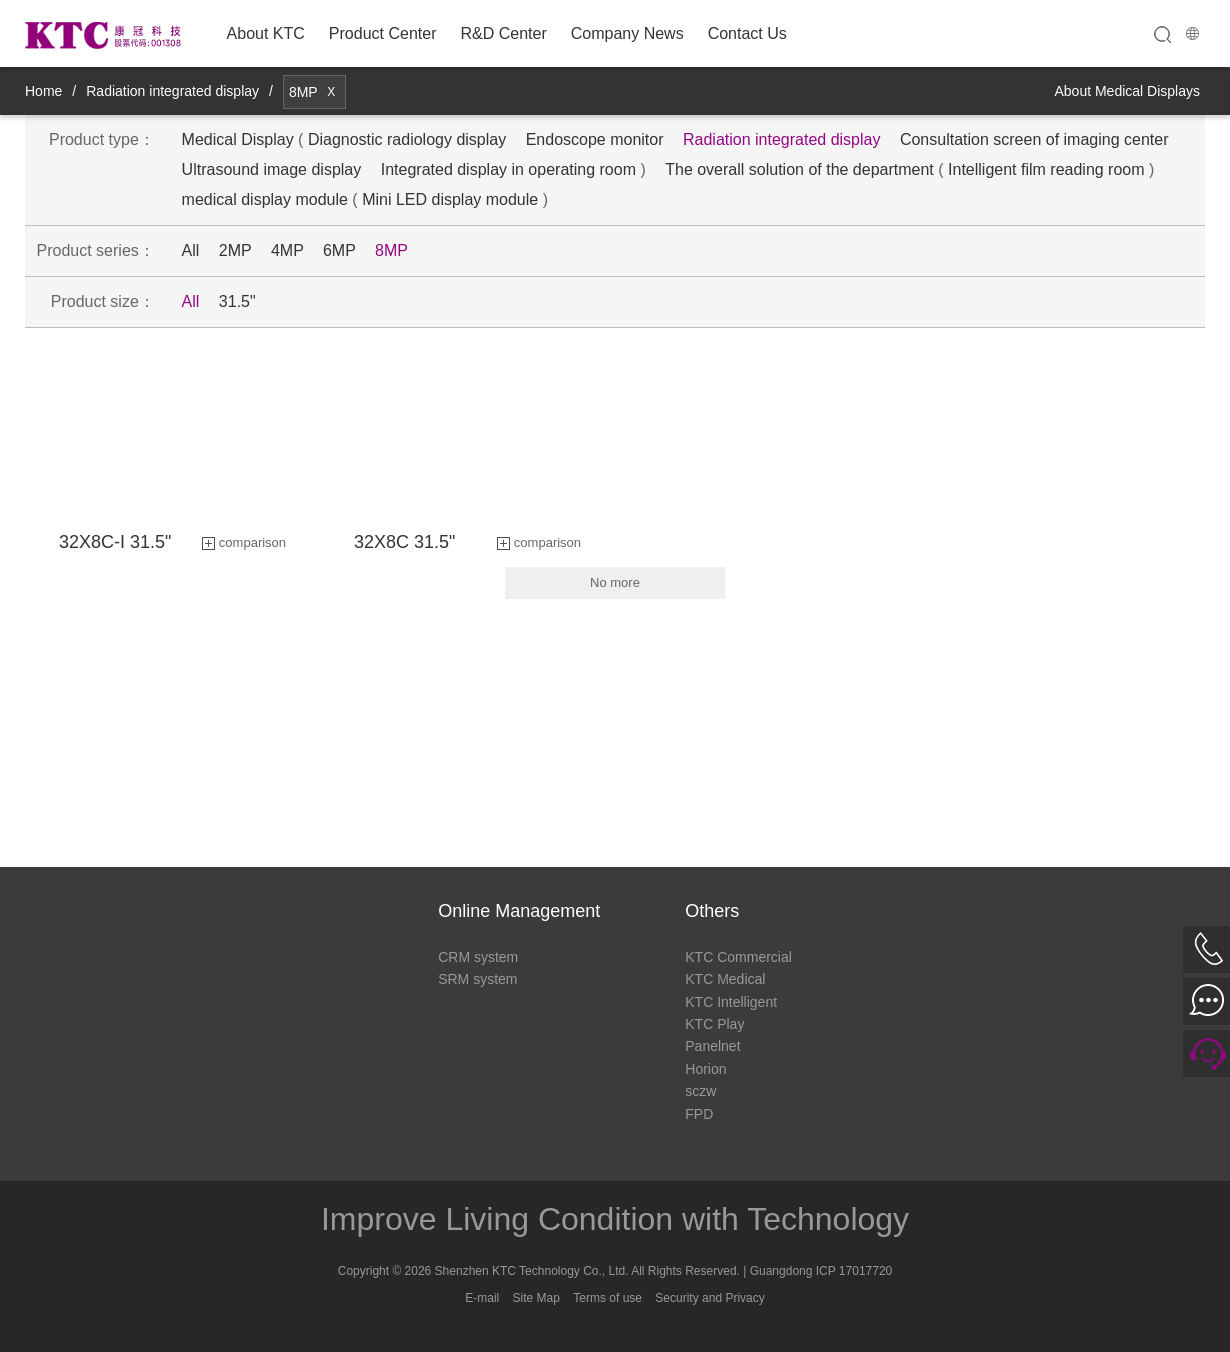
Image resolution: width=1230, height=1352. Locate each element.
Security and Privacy (709, 1298)
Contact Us (747, 33)
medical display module (265, 199)
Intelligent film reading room (1046, 169)
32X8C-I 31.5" (115, 542)
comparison (252, 542)
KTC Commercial (738, 957)
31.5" (237, 301)
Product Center (383, 33)
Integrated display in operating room (508, 169)
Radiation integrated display (172, 91)
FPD (699, 1114)
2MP (235, 250)
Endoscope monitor (595, 139)
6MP (339, 250)
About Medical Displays (1127, 91)
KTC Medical (725, 979)
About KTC (266, 33)
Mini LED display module (450, 199)
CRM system (478, 957)
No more (615, 582)
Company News (627, 33)
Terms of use (607, 1298)
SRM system (477, 979)
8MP (391, 250)
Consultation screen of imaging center (1034, 139)
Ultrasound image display (272, 169)
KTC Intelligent (731, 1002)
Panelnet (712, 1046)
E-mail (482, 1298)
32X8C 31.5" (404, 542)
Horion (705, 1069)
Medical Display (238, 139)
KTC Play (714, 1024)
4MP (287, 250)
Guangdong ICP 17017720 (821, 1271)
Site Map (536, 1298)
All (191, 250)
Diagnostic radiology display (407, 139)
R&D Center (503, 33)
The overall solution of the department (799, 169)
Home (43, 91)
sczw (700, 1091)
